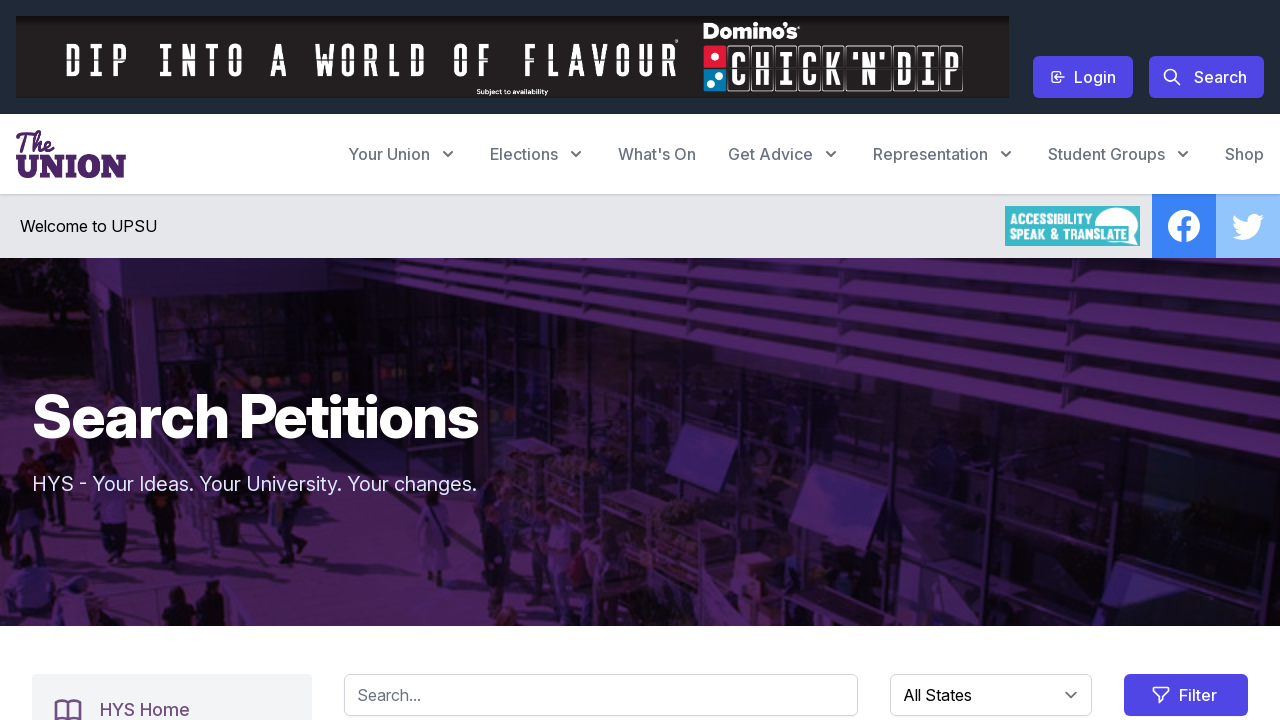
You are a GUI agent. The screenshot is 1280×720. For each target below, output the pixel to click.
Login (1083, 77)
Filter (1184, 695)
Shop (1244, 154)
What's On (657, 154)
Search (1204, 77)
